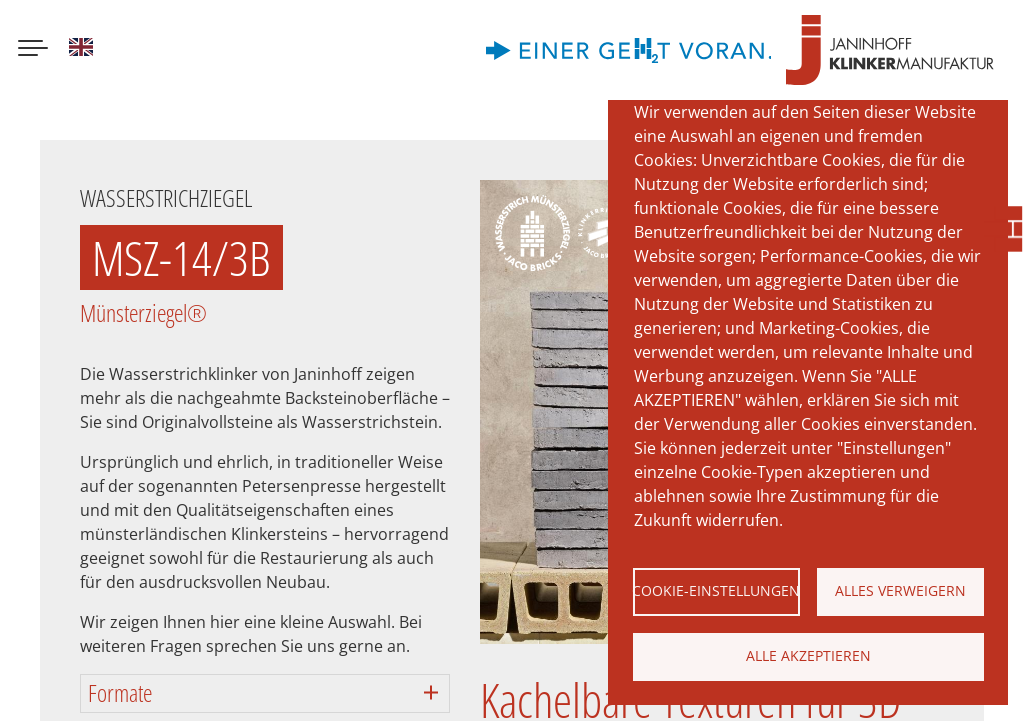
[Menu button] (33, 50)
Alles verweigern (900, 590)
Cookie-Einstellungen (716, 590)
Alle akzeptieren (808, 655)
